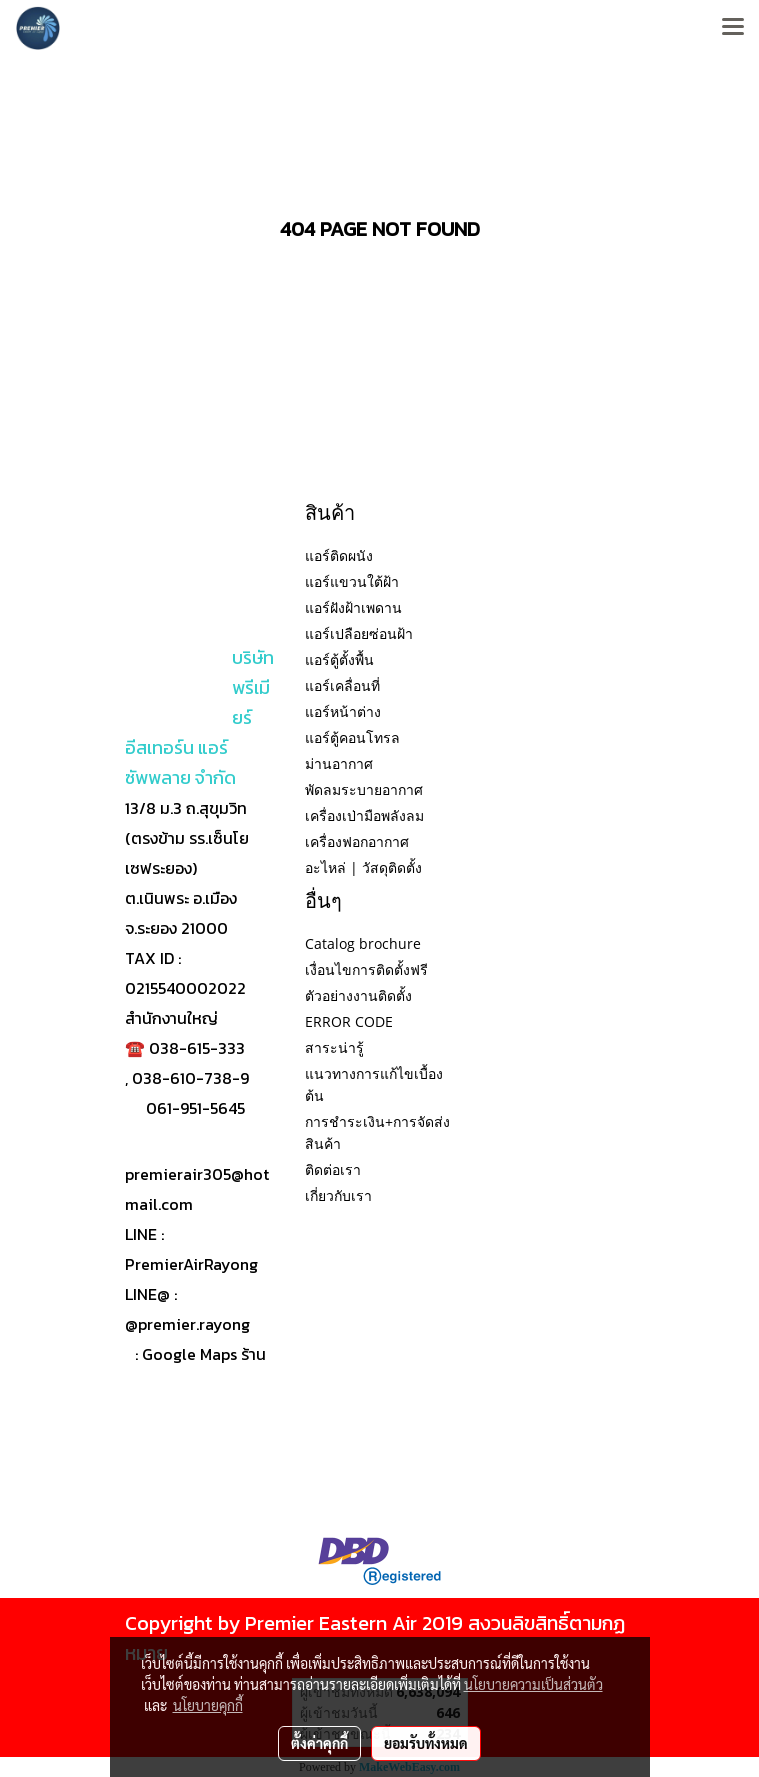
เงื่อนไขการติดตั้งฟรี (366, 969)
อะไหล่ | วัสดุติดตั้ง (363, 867)
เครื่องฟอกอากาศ (357, 841)
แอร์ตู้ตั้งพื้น (339, 659)
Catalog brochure (363, 943)
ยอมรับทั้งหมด (426, 1743)
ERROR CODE (349, 1021)
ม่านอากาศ (339, 763)
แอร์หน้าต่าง (343, 711)
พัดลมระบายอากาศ (364, 789)
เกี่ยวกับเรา (338, 1195)
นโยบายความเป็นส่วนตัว (533, 1684)
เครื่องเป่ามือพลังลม (364, 815)
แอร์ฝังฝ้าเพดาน (353, 607)
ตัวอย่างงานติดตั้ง (358, 995)
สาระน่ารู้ (334, 1047)
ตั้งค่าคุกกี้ (319, 1743)
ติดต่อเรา (333, 1169)
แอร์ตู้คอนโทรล (352, 737)
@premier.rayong (187, 1324)
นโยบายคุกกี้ (208, 1705)
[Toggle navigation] (733, 28)
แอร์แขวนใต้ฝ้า (352, 581)
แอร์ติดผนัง (339, 555)
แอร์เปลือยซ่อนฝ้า (359, 633)
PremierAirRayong (191, 1264)
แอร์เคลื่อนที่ (342, 685)
